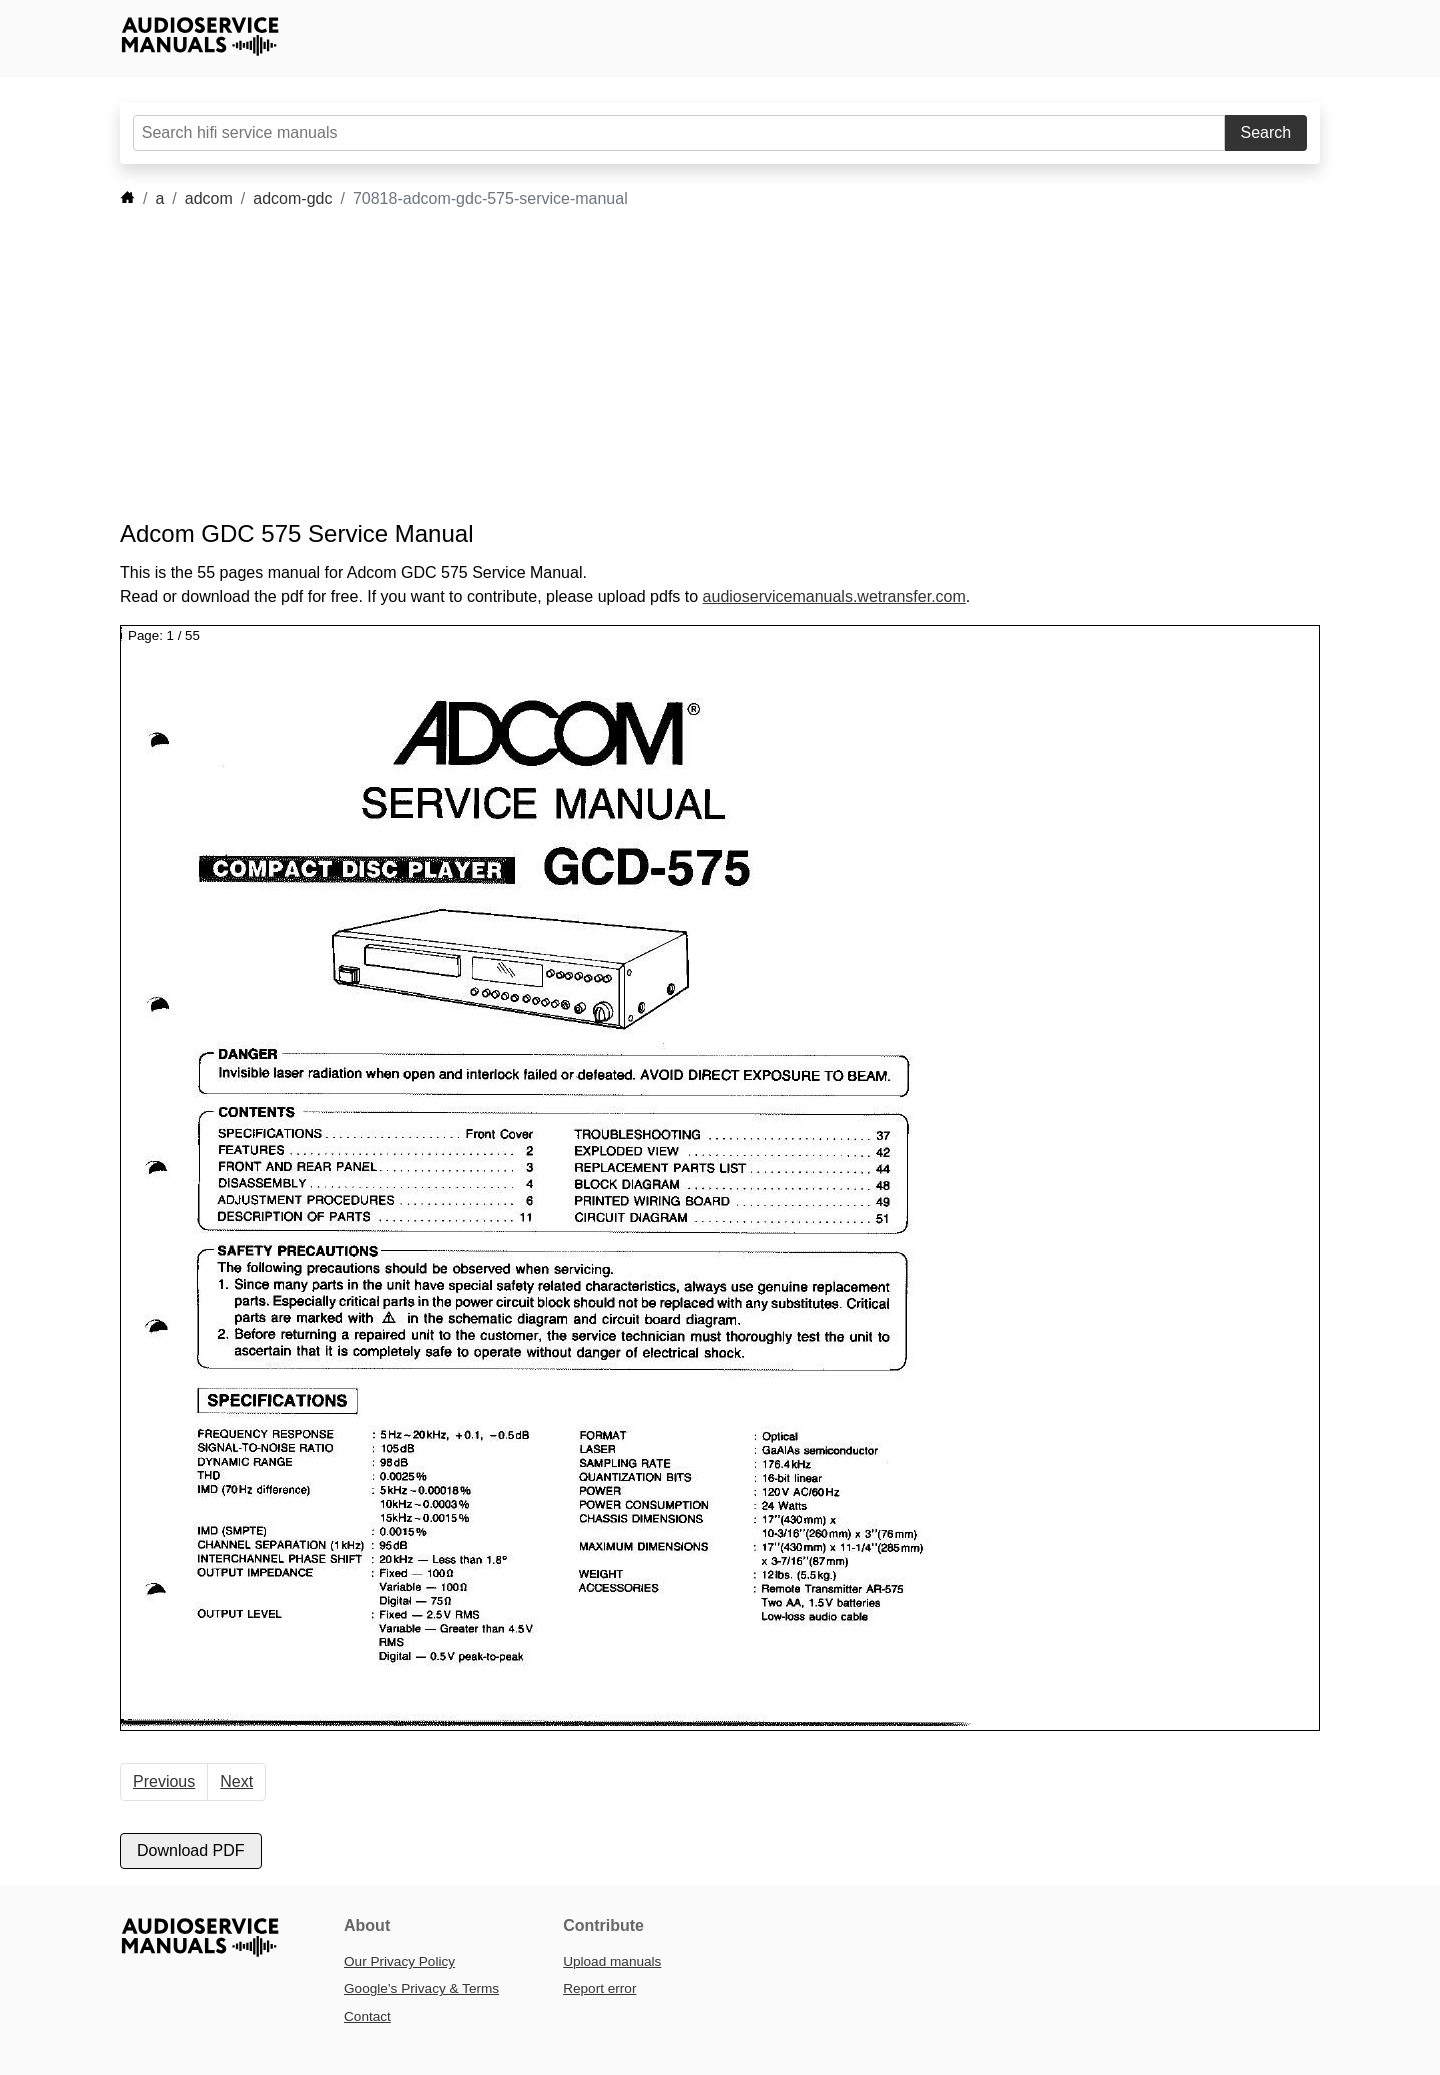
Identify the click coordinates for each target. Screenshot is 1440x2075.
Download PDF (191, 1850)
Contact (367, 2016)
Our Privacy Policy (399, 1961)
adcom (209, 198)
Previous (164, 1781)
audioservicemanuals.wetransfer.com (834, 596)
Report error (599, 1988)
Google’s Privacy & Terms (421, 1988)
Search (1266, 132)
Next (236, 1781)
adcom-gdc (292, 198)
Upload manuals (612, 1961)
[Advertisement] (690, 365)
